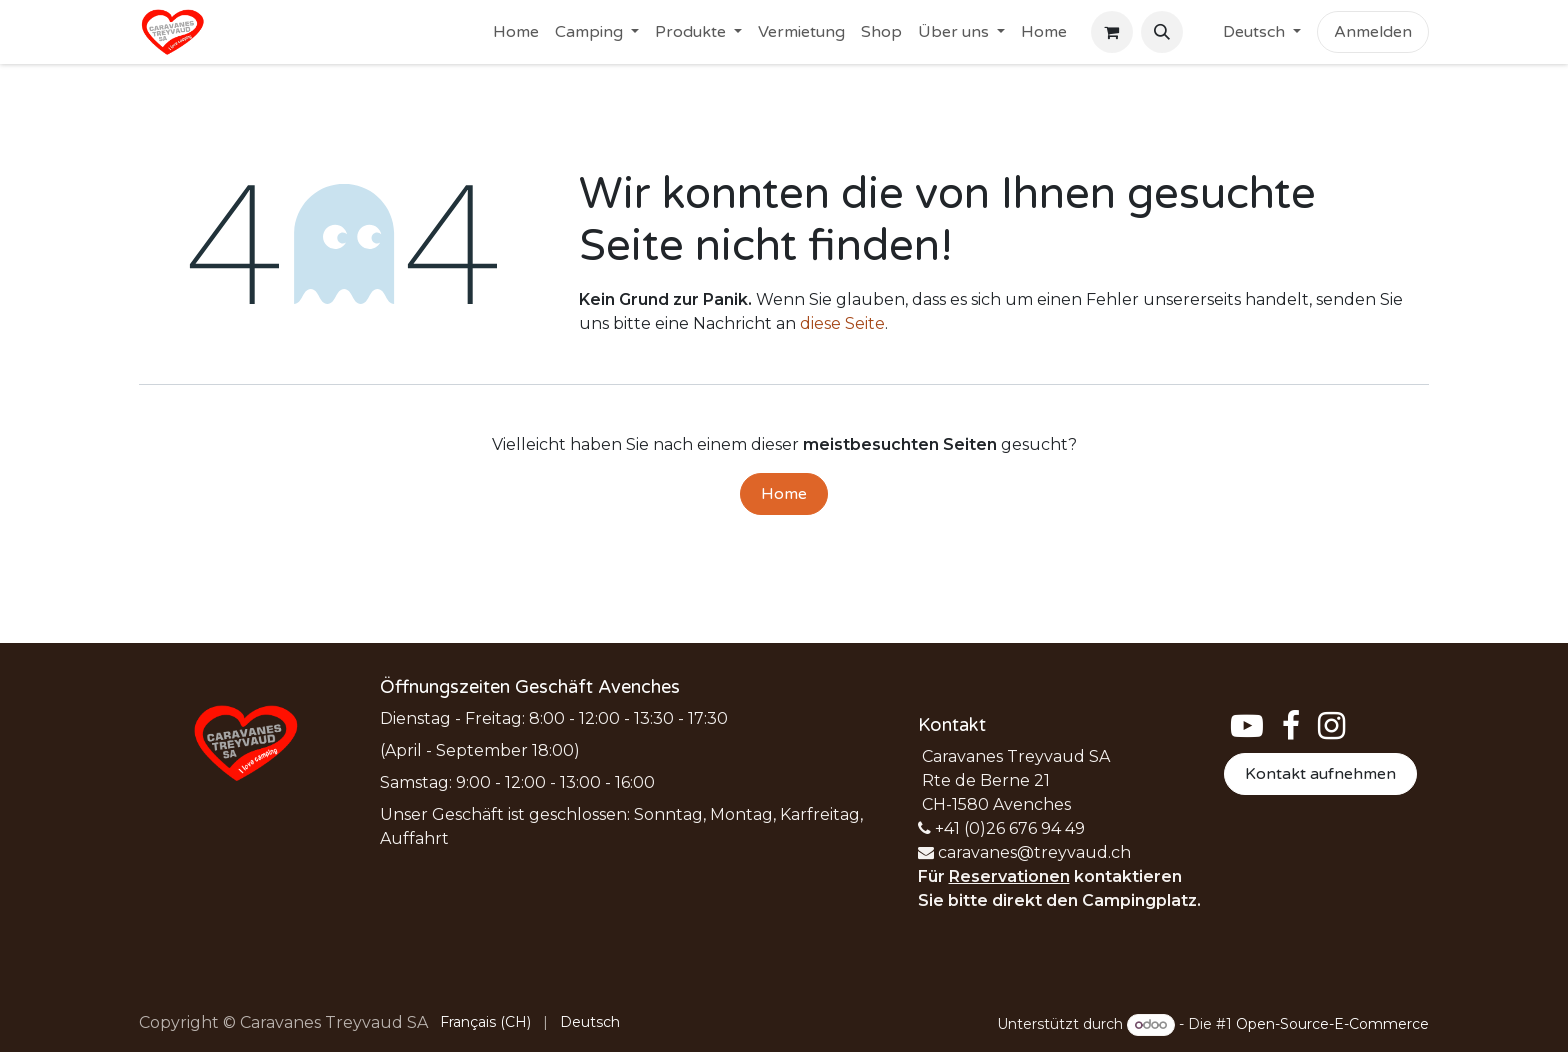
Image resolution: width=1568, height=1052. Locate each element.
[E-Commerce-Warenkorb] (1112, 32)
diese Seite (842, 323)
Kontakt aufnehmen (1320, 774)
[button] (1162, 32)
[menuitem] (516, 32)
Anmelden (1373, 32)
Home (784, 494)
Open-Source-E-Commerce (1332, 1024)
